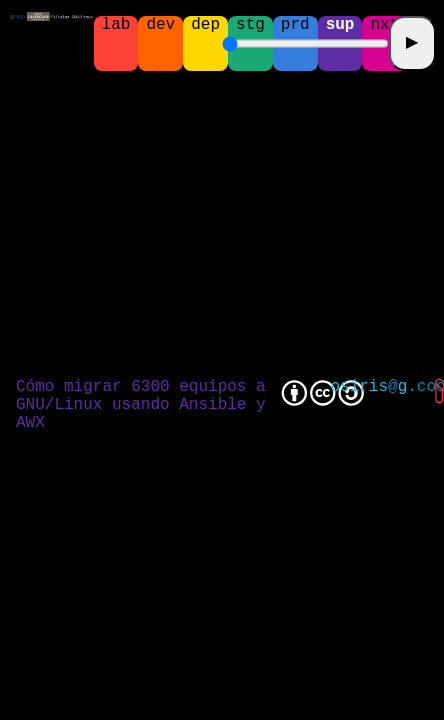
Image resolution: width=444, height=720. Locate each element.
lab (116, 26)
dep (205, 26)
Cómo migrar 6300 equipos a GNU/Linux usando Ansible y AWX (141, 405)
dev (160, 26)
